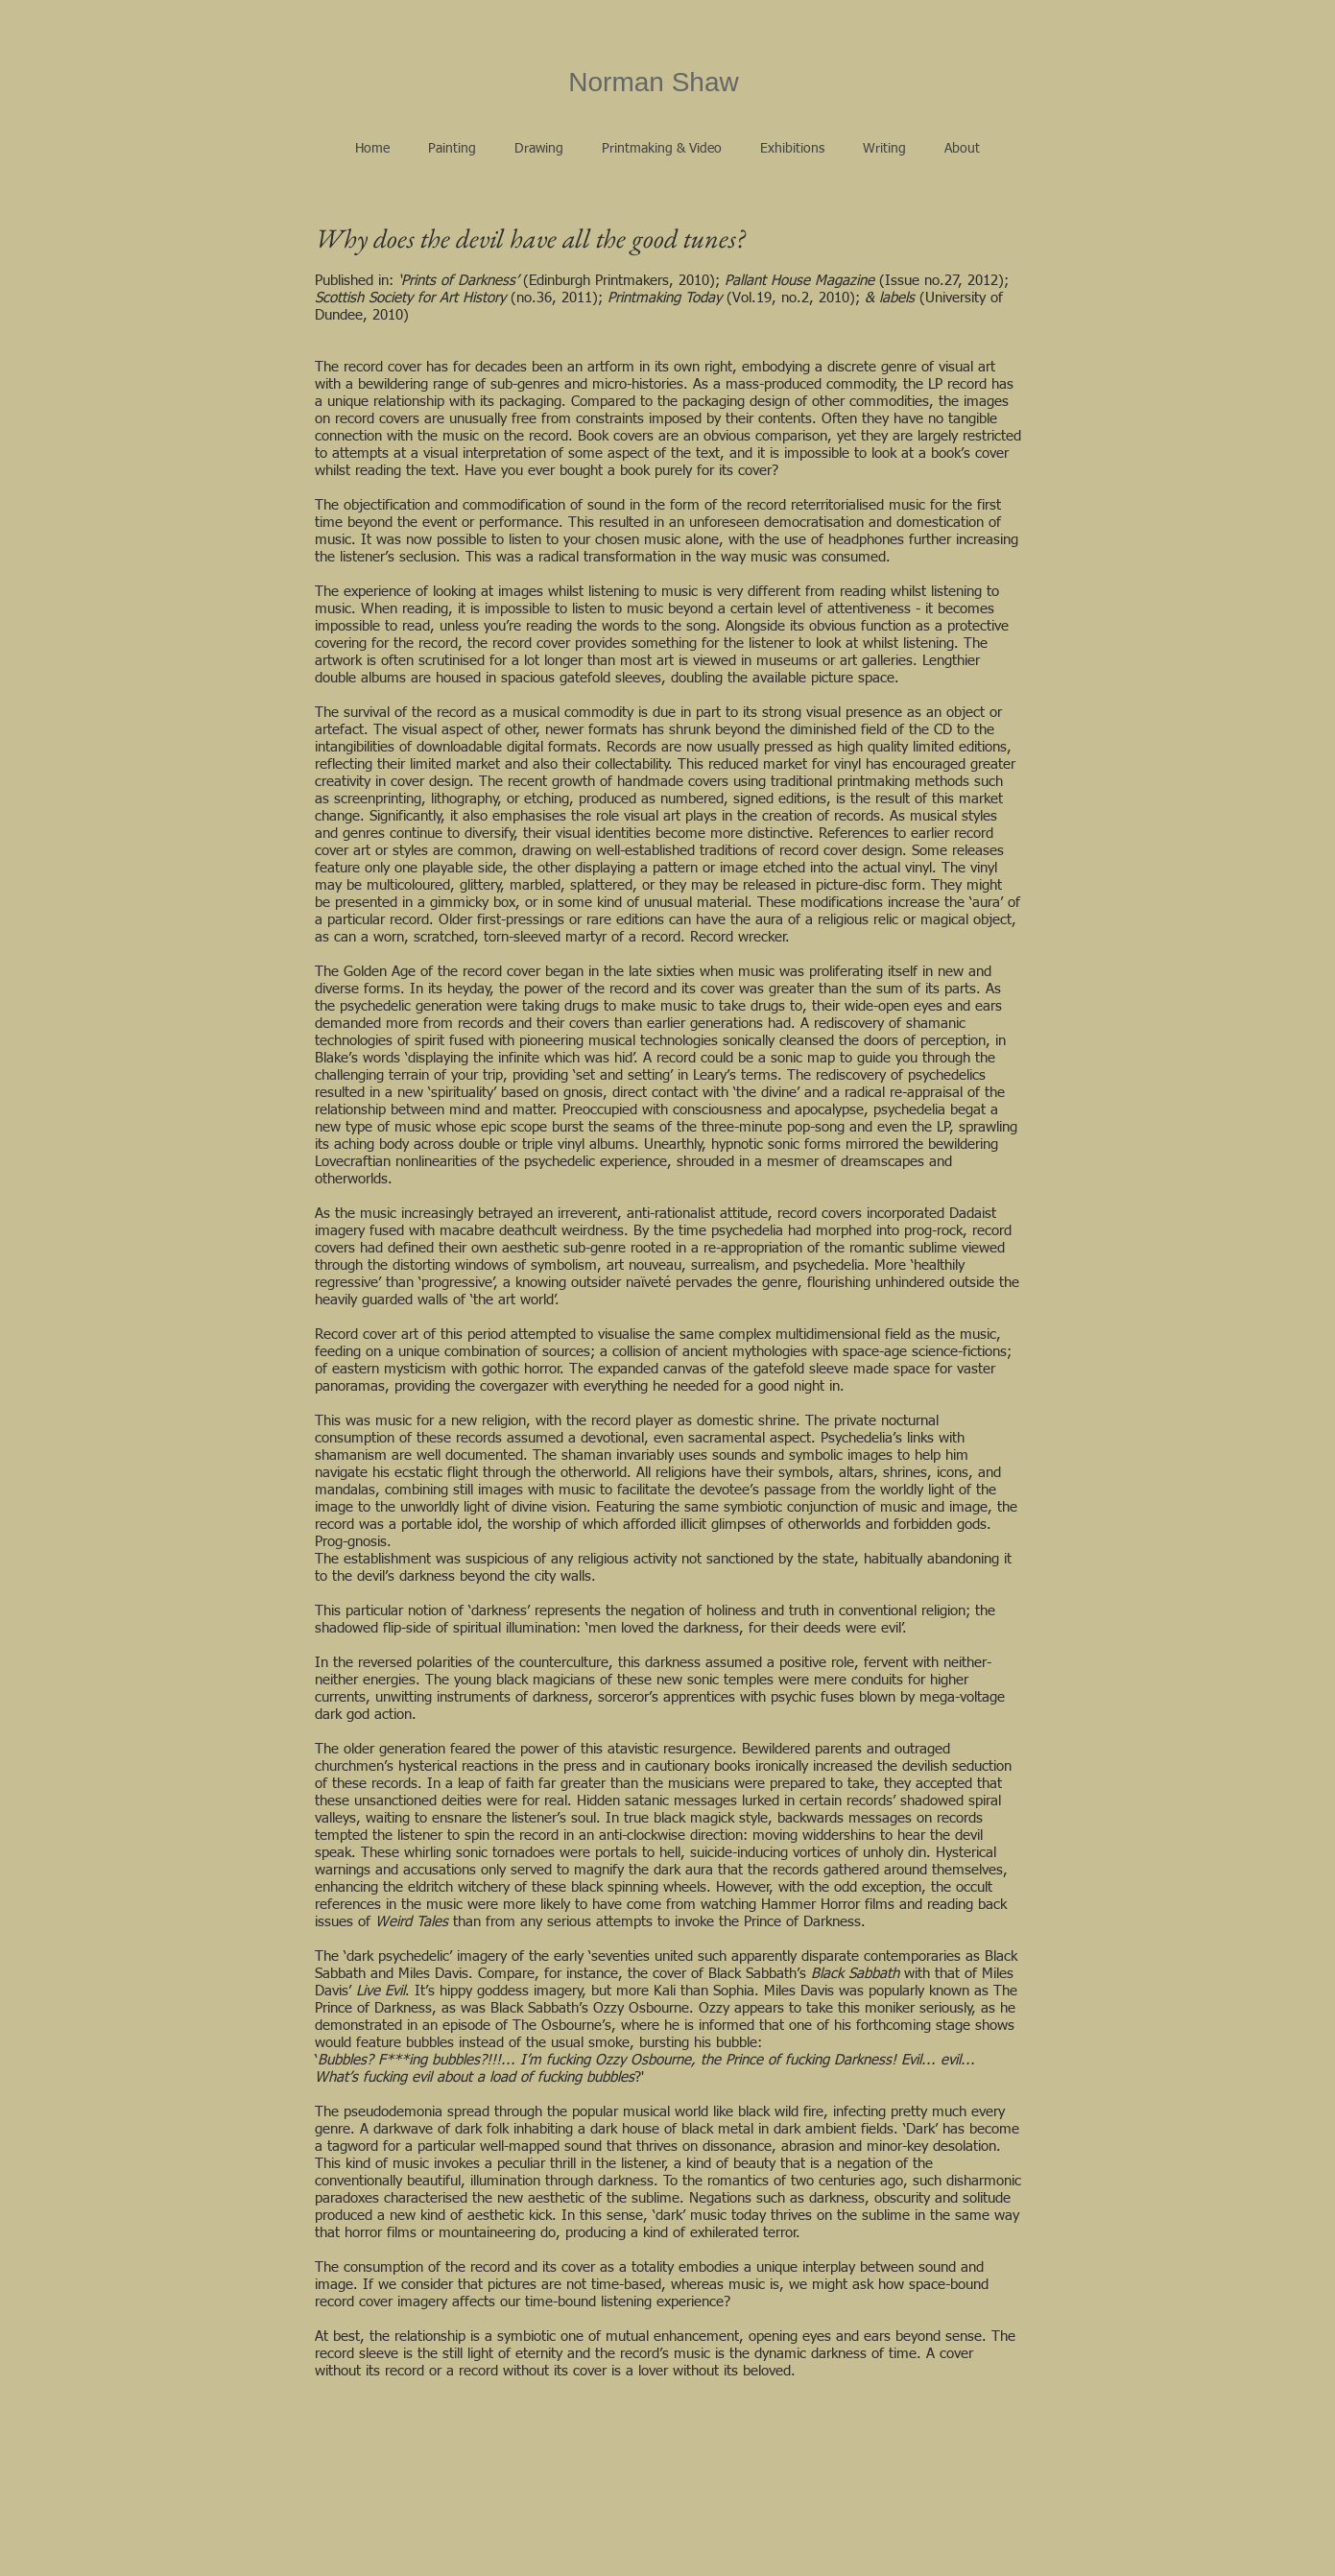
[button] (452, 149)
